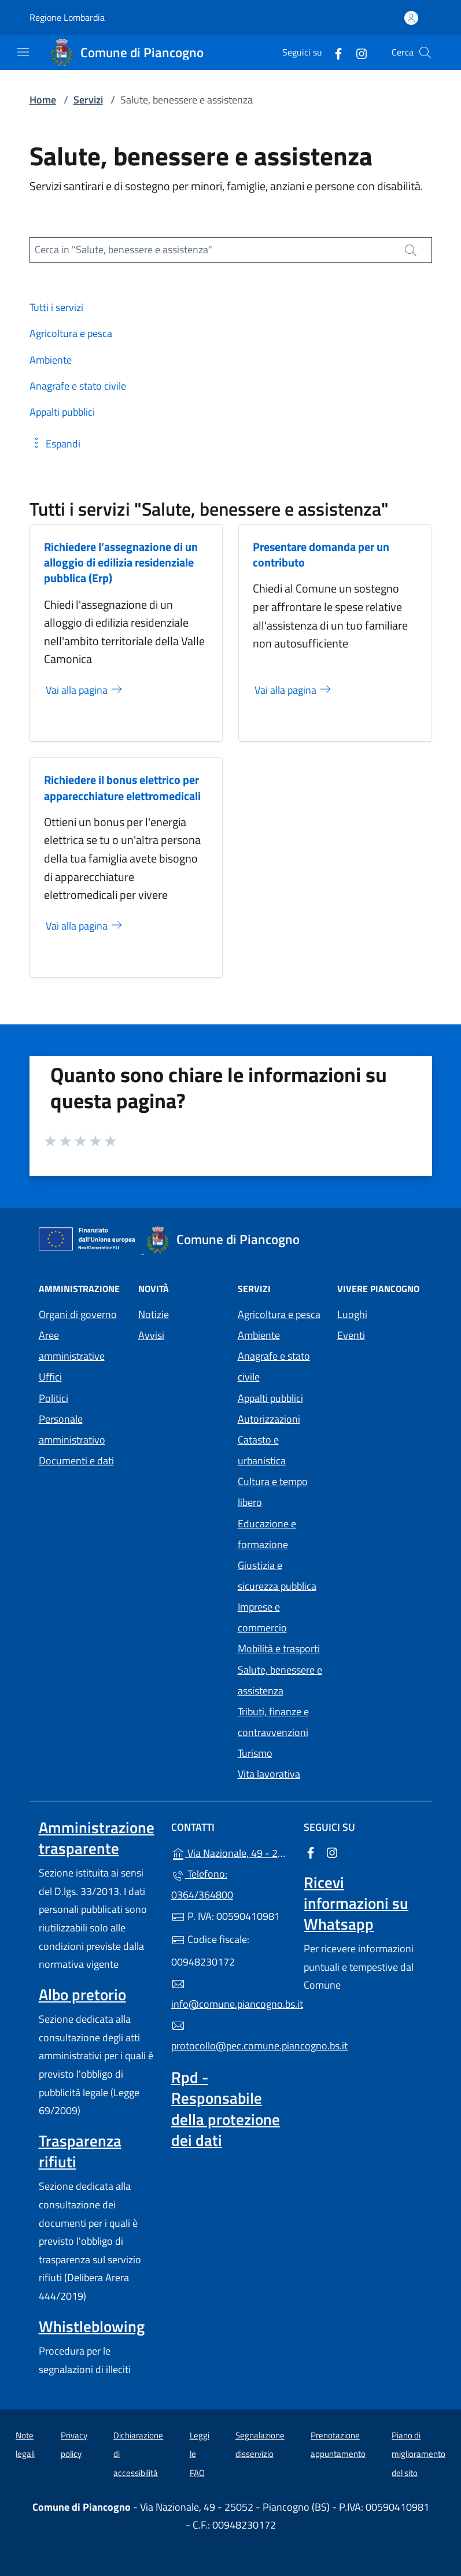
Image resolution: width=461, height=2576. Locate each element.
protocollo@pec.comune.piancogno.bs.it (230, 2036)
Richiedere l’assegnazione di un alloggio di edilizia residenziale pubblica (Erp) (121, 562)
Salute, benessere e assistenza (280, 1680)
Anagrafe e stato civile (274, 1366)
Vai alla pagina (85, 690)
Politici (53, 1398)
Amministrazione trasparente (96, 1837)
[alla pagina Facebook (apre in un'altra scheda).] (333, 52)
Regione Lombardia (67, 17)
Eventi (351, 1335)
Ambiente (259, 1335)
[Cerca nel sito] (425, 53)
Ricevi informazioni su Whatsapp (356, 1903)
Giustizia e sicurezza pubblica (277, 1575)
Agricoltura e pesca (279, 1314)
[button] (54, 443)
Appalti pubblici (270, 1398)
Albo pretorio (82, 1994)
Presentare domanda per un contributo (321, 554)
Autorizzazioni (269, 1419)
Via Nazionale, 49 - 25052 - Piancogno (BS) (230, 1852)
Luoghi (352, 1314)
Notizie (153, 1314)
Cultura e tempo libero (273, 1492)
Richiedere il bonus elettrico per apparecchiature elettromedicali (122, 787)
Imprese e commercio (262, 1617)
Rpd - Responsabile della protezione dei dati (225, 2108)
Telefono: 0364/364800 (202, 1884)
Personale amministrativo (72, 1429)
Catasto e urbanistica (262, 1450)
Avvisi (151, 1335)
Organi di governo (78, 1314)
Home (42, 100)
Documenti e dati (76, 1460)
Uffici (50, 1377)
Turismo (255, 1753)
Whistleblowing (92, 2326)
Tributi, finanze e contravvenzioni (273, 1722)
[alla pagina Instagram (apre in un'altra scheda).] (356, 52)
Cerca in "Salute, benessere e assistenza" (123, 249)
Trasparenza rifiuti (80, 2151)
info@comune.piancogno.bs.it (230, 1994)
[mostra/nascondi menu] (23, 52)
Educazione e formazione (267, 1534)
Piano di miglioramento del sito (418, 2454)
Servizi (88, 100)
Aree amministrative (72, 1345)
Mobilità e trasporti (279, 1648)
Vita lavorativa (269, 1774)
